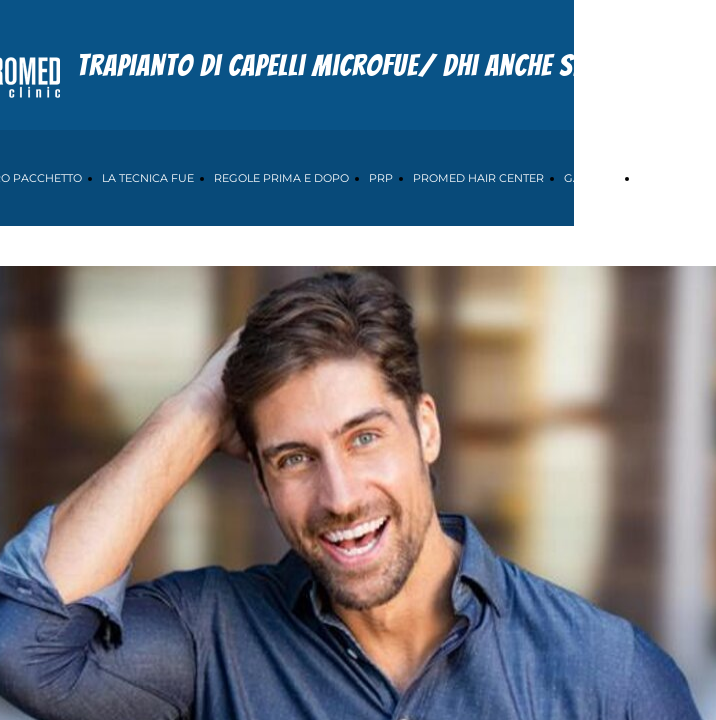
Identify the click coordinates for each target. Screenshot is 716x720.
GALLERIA (591, 178)
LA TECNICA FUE (148, 178)
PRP (381, 178)
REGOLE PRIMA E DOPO (281, 178)
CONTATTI (666, 178)
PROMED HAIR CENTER (478, 178)
